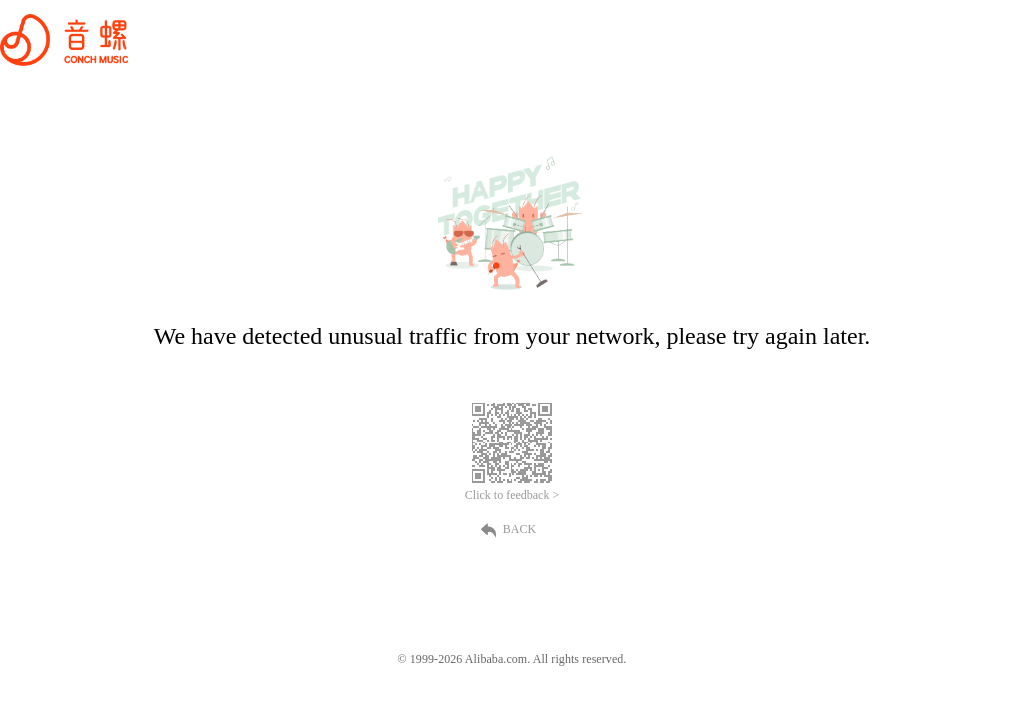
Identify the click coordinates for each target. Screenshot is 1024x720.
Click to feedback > (512, 495)
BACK (512, 529)
